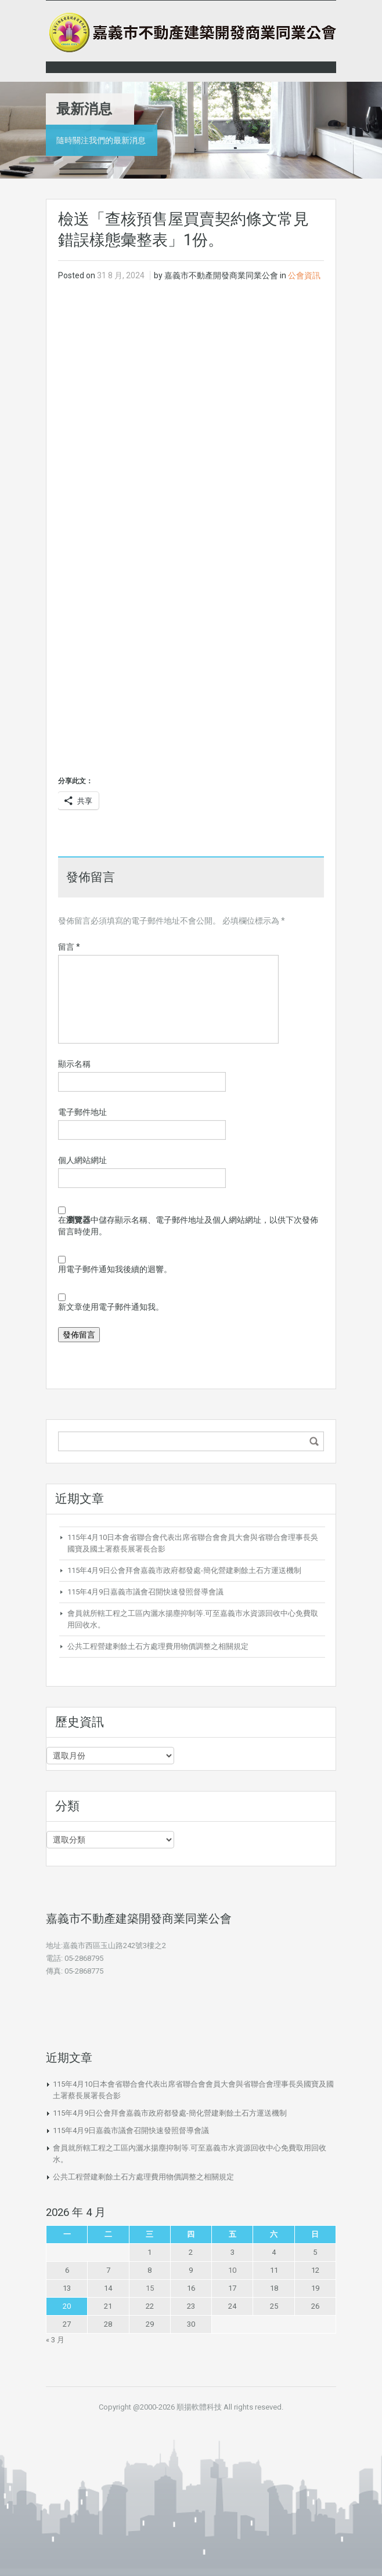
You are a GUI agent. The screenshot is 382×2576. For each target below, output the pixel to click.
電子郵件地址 (82, 1112)
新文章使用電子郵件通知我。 (111, 1306)
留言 (69, 946)
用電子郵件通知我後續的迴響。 (115, 1269)
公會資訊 (304, 275)
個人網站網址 (82, 1160)
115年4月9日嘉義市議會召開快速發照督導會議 (145, 1591)
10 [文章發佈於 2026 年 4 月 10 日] (232, 2270)
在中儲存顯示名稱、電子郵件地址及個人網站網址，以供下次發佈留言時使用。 (188, 1225)
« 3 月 (55, 2339)
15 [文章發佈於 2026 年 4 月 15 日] (150, 2288)
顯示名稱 (74, 1064)
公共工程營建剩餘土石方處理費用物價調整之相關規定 (157, 1646)
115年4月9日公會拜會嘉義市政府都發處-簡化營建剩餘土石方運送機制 (184, 1570)
